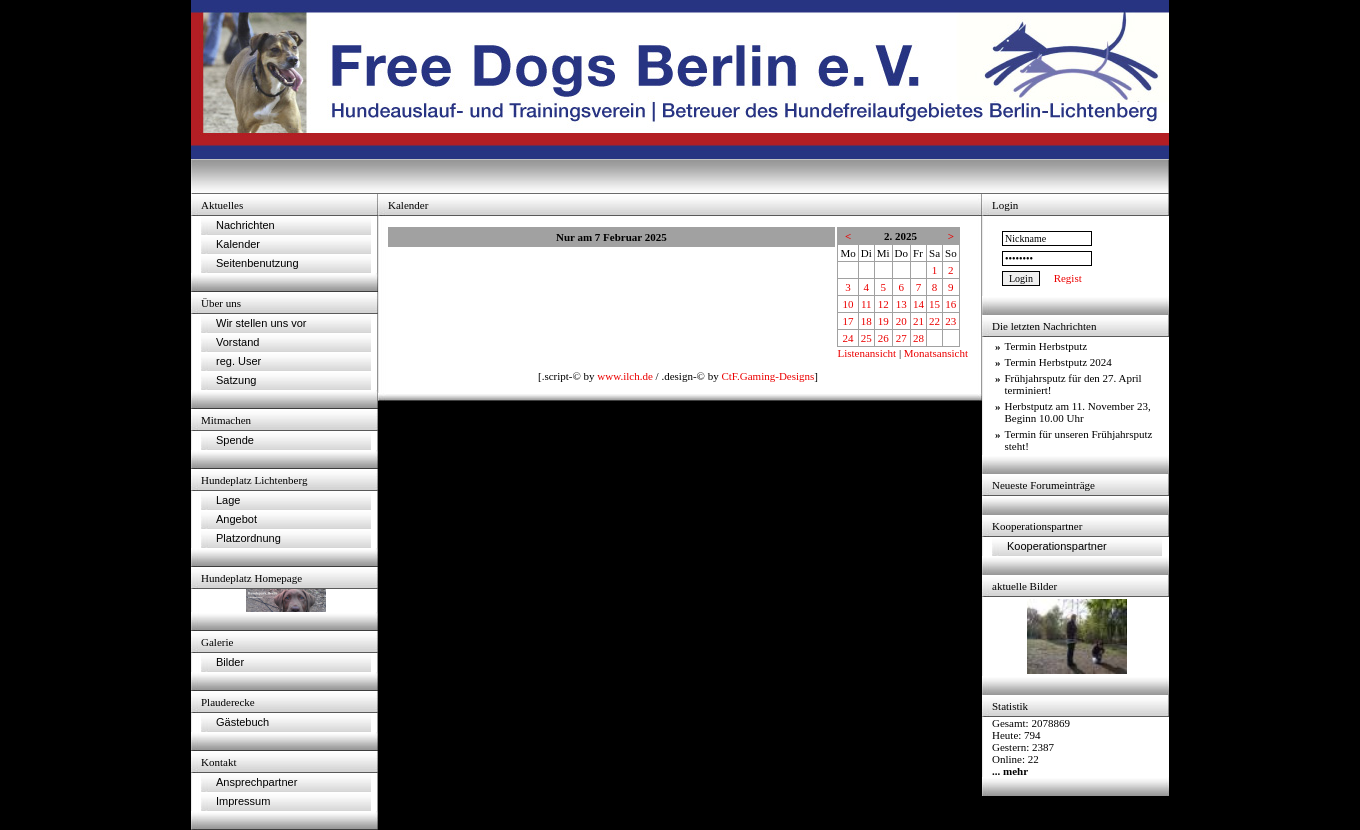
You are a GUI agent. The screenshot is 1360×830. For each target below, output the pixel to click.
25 (866, 338)
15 (934, 304)
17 (848, 321)
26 (883, 338)
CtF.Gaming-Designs (767, 376)
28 (918, 338)
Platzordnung (248, 538)
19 (883, 321)
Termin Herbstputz (1046, 346)
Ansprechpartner (256, 782)
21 (918, 321)
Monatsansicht (936, 353)
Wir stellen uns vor (261, 323)
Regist (1068, 278)
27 (901, 338)
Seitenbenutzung (257, 263)
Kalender (238, 244)
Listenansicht (866, 353)
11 (866, 304)
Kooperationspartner (1057, 546)
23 (950, 321)
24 (848, 338)
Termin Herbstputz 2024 (1058, 362)
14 (918, 304)
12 (883, 304)
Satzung (236, 380)
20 (901, 321)
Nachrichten (245, 225)
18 (866, 321)
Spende (235, 440)
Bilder (230, 662)
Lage (228, 500)
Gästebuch (242, 722)
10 (848, 304)
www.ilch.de (625, 376)
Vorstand (237, 342)
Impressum (243, 801)
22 (934, 321)
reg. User (238, 361)
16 (950, 304)
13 (901, 304)
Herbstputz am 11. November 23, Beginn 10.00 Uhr (1078, 412)
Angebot (236, 519)
